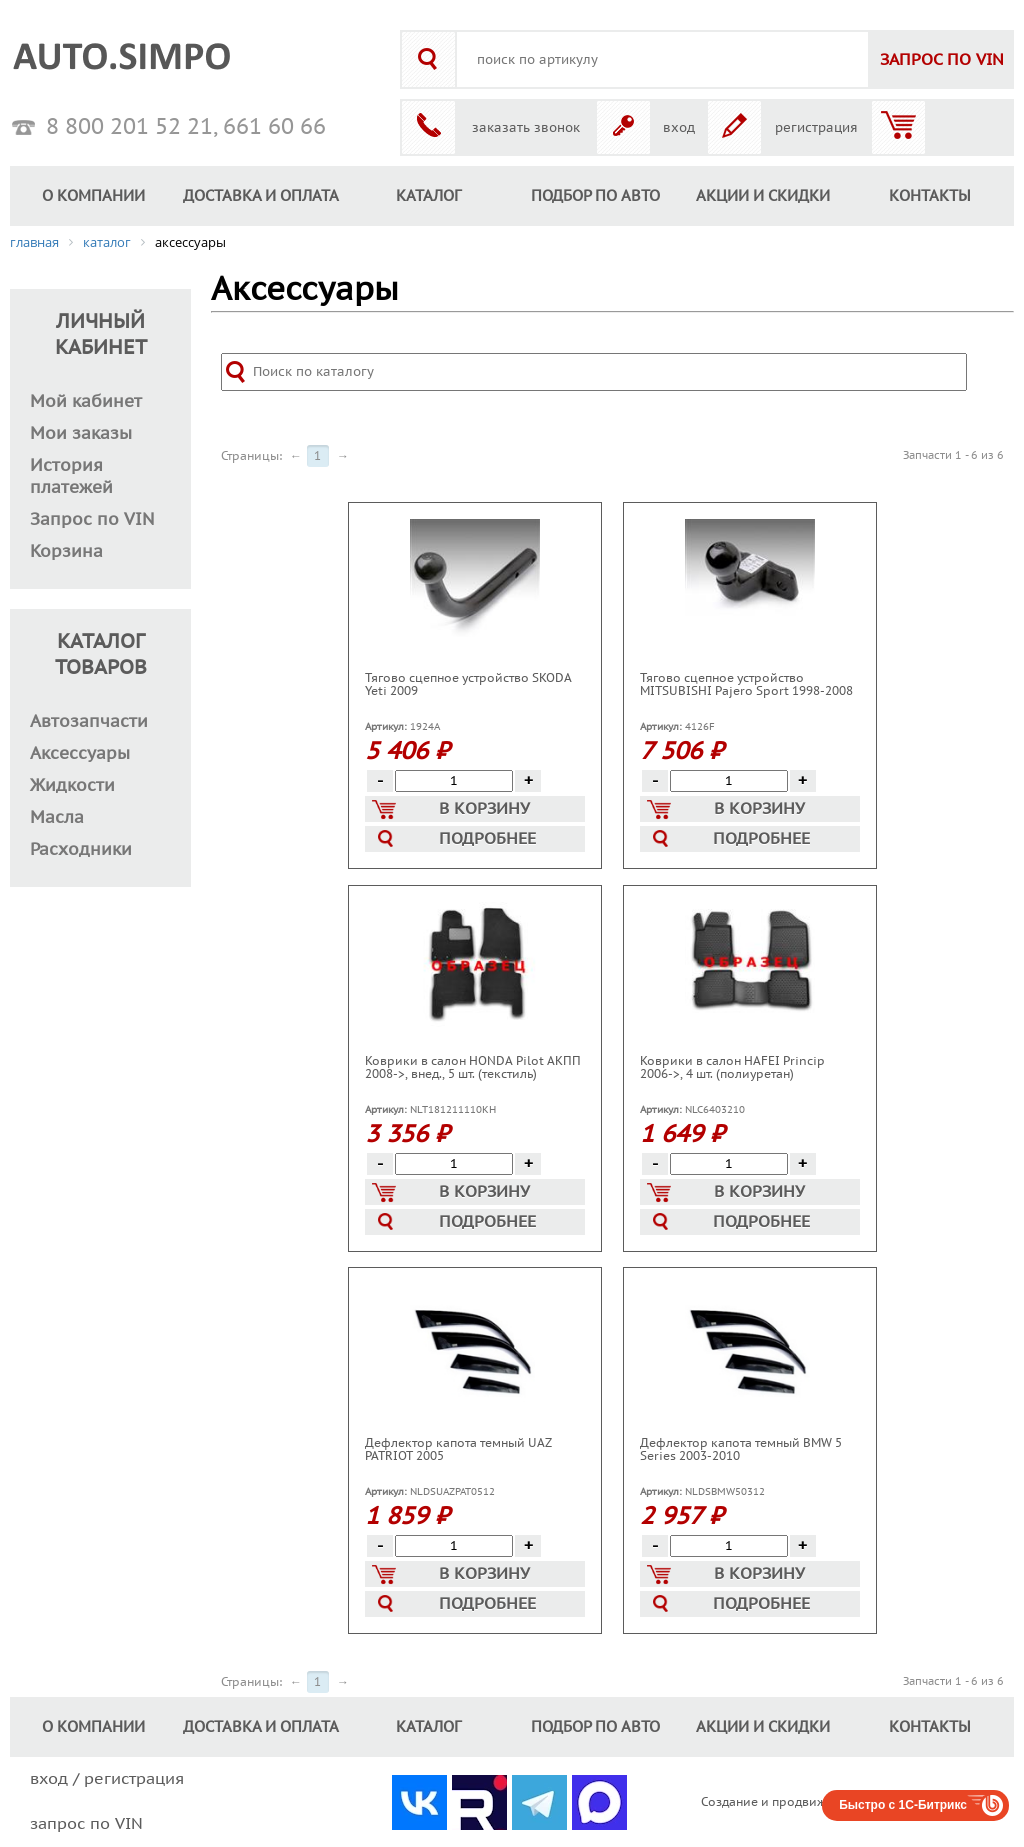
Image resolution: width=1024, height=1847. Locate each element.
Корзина (66, 552)
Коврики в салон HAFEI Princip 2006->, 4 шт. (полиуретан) (732, 1067)
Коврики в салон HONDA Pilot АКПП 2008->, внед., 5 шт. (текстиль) (473, 1067)
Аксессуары (80, 754)
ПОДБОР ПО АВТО (595, 196)
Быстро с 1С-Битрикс (903, 1805)
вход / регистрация (107, 1779)
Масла (57, 818)
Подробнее (457, 839)
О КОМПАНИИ (93, 196)
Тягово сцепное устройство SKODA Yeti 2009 (468, 684)
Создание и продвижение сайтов (800, 1802)
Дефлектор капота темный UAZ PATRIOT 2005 (458, 1449)
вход (679, 128)
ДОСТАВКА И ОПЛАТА (261, 196)
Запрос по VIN (92, 520)
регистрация (816, 128)
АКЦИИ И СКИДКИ (763, 196)
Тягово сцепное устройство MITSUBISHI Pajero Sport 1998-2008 (746, 684)
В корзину (451, 810)
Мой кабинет (86, 402)
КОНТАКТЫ (930, 196)
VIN (942, 60)
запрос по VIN (86, 1824)
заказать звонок (526, 128)
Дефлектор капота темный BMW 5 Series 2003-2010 (741, 1449)
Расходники (81, 850)
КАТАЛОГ (428, 196)
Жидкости (72, 786)
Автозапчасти (89, 722)
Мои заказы (81, 434)
